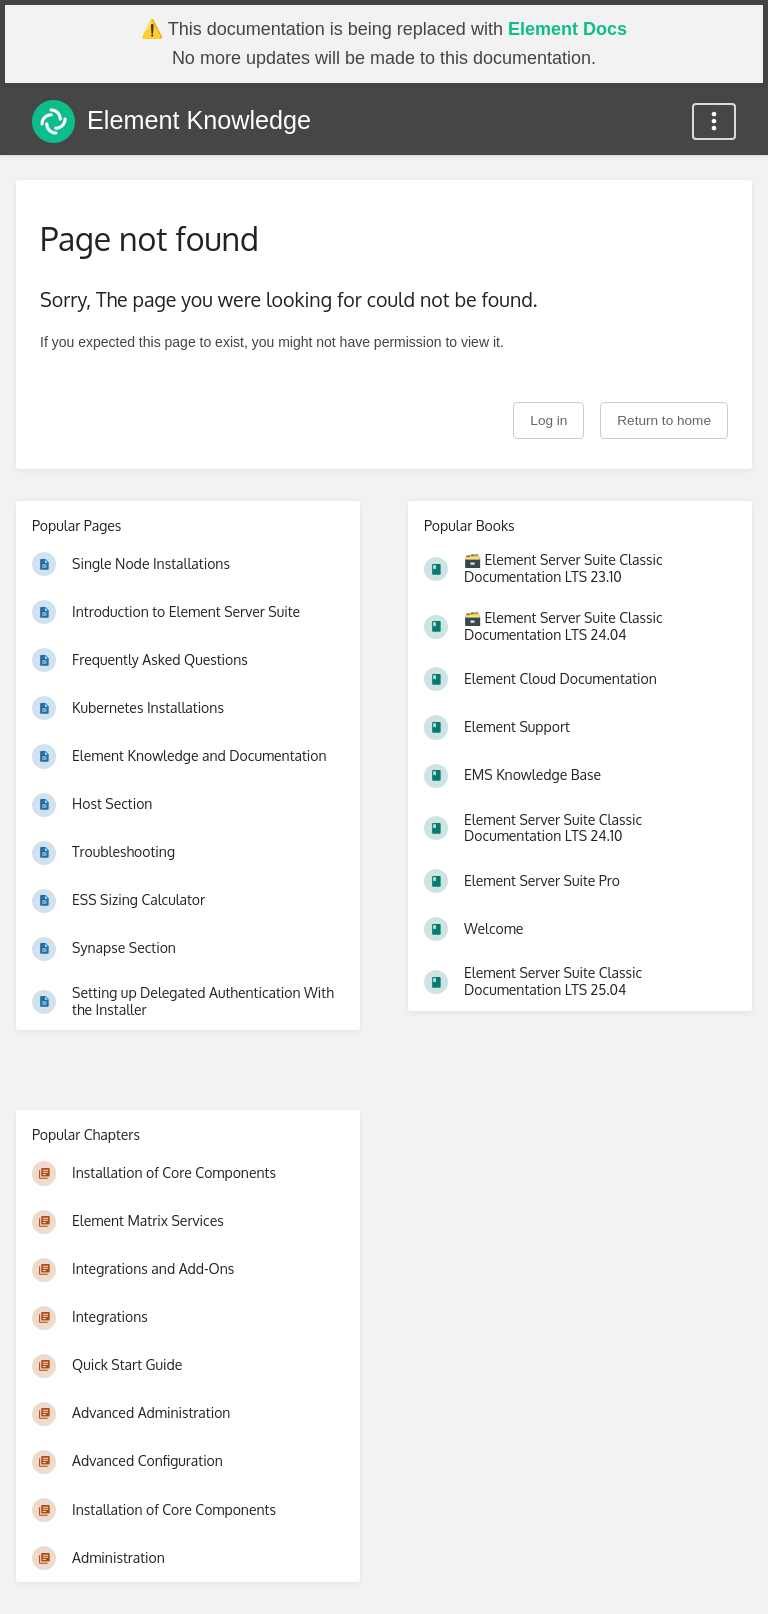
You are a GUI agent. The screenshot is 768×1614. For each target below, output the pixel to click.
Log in (548, 420)
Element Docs (567, 29)
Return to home (664, 420)
